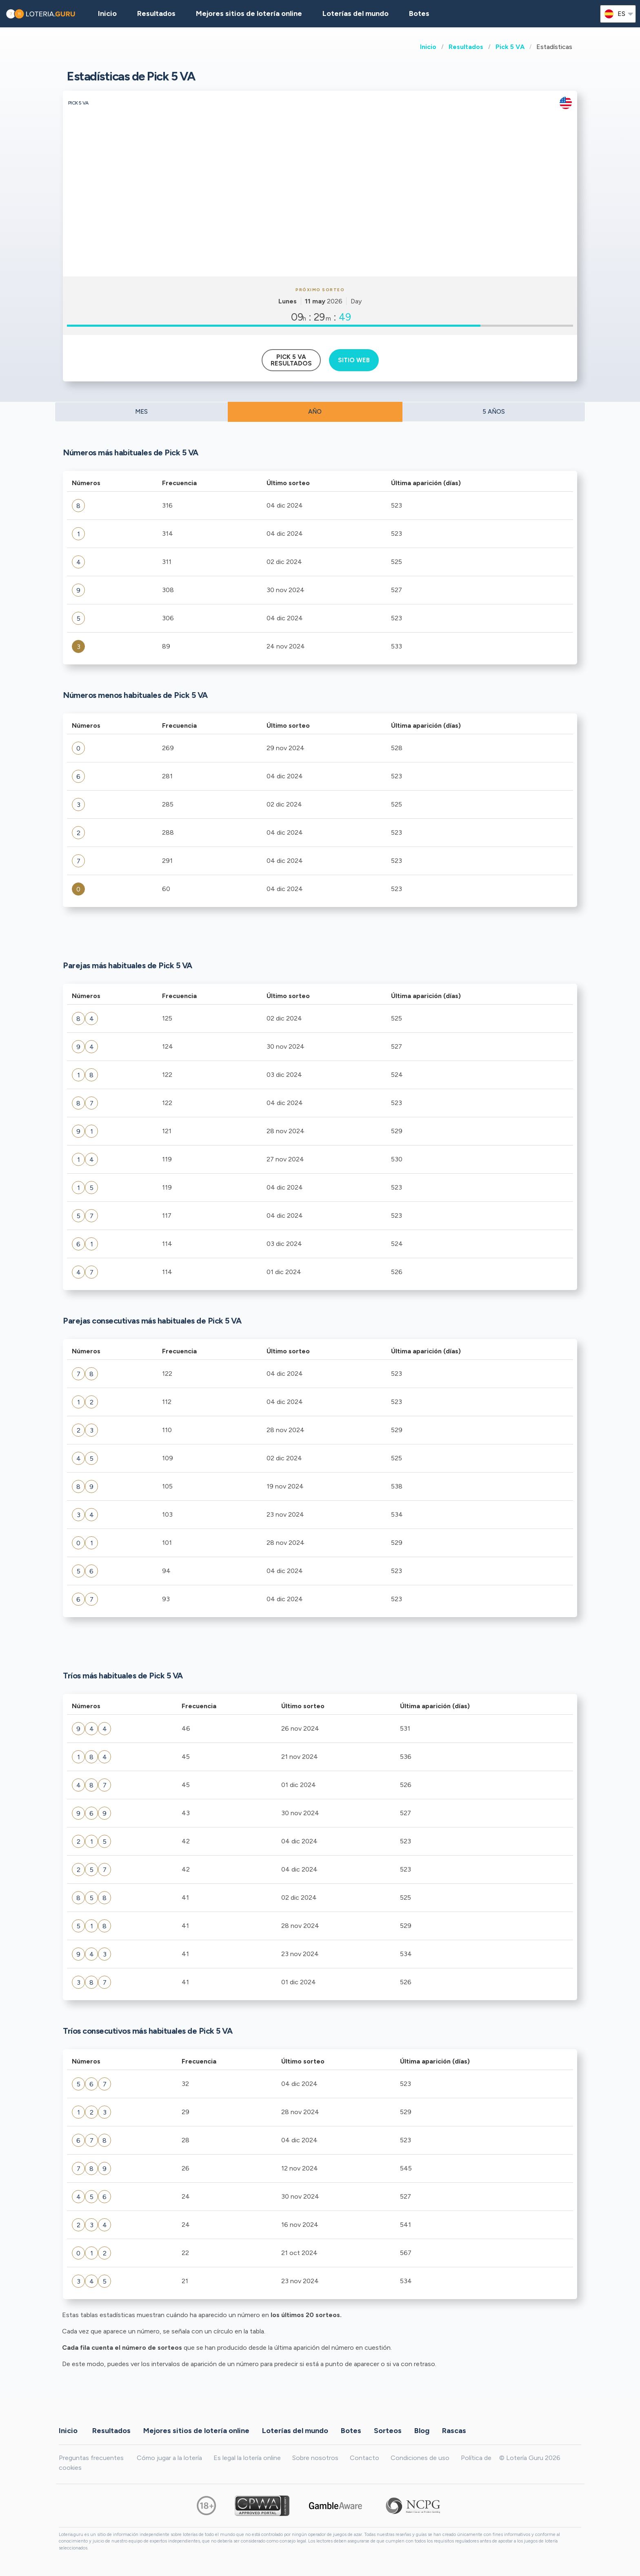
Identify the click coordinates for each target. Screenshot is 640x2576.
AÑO (315, 411)
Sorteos (388, 2430)
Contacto (364, 2458)
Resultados (466, 47)
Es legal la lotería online (247, 2458)
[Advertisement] (320, 215)
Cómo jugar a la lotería (169, 2458)
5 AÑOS (493, 411)
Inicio (428, 47)
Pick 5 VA (510, 47)
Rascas (454, 2430)
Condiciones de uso (420, 2458)
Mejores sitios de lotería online (249, 13)
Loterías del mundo (355, 13)
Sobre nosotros (315, 2458)
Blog (421, 2430)
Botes (419, 13)
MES (141, 411)
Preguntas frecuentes (91, 2458)
